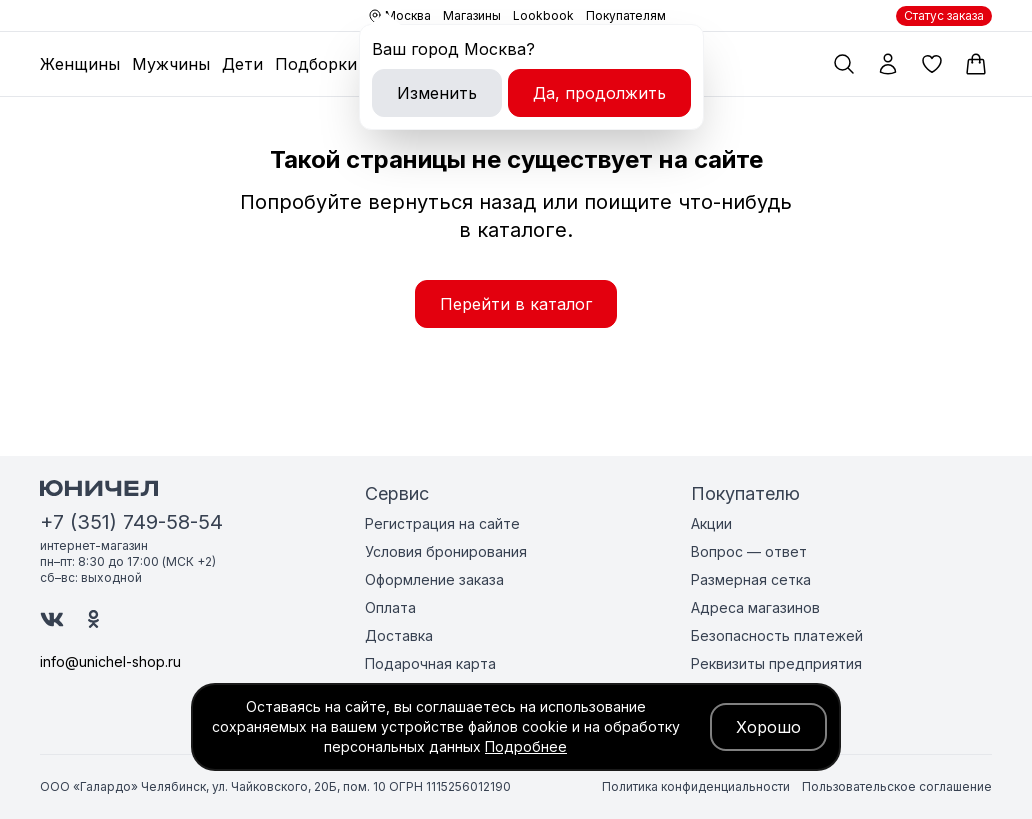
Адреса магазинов (755, 607)
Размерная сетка (751, 579)
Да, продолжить (599, 93)
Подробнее (526, 746)
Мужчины (171, 64)
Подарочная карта (430, 663)
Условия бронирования (446, 551)
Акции (711, 523)
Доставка (399, 635)
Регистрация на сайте (442, 523)
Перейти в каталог (516, 304)
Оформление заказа (434, 579)
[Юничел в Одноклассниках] (93, 619)
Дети (242, 64)
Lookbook (543, 15)
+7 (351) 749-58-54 (131, 522)
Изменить (437, 93)
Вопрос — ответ (749, 551)
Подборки (316, 64)
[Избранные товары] (932, 64)
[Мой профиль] (888, 64)
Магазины (472, 15)
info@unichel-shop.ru (110, 661)
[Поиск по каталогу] (844, 64)
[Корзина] (976, 64)
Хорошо (768, 727)
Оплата (390, 607)
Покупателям (626, 15)
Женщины (80, 64)
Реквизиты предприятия (776, 663)
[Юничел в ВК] (52, 619)
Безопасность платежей (777, 635)
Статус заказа (944, 15)
